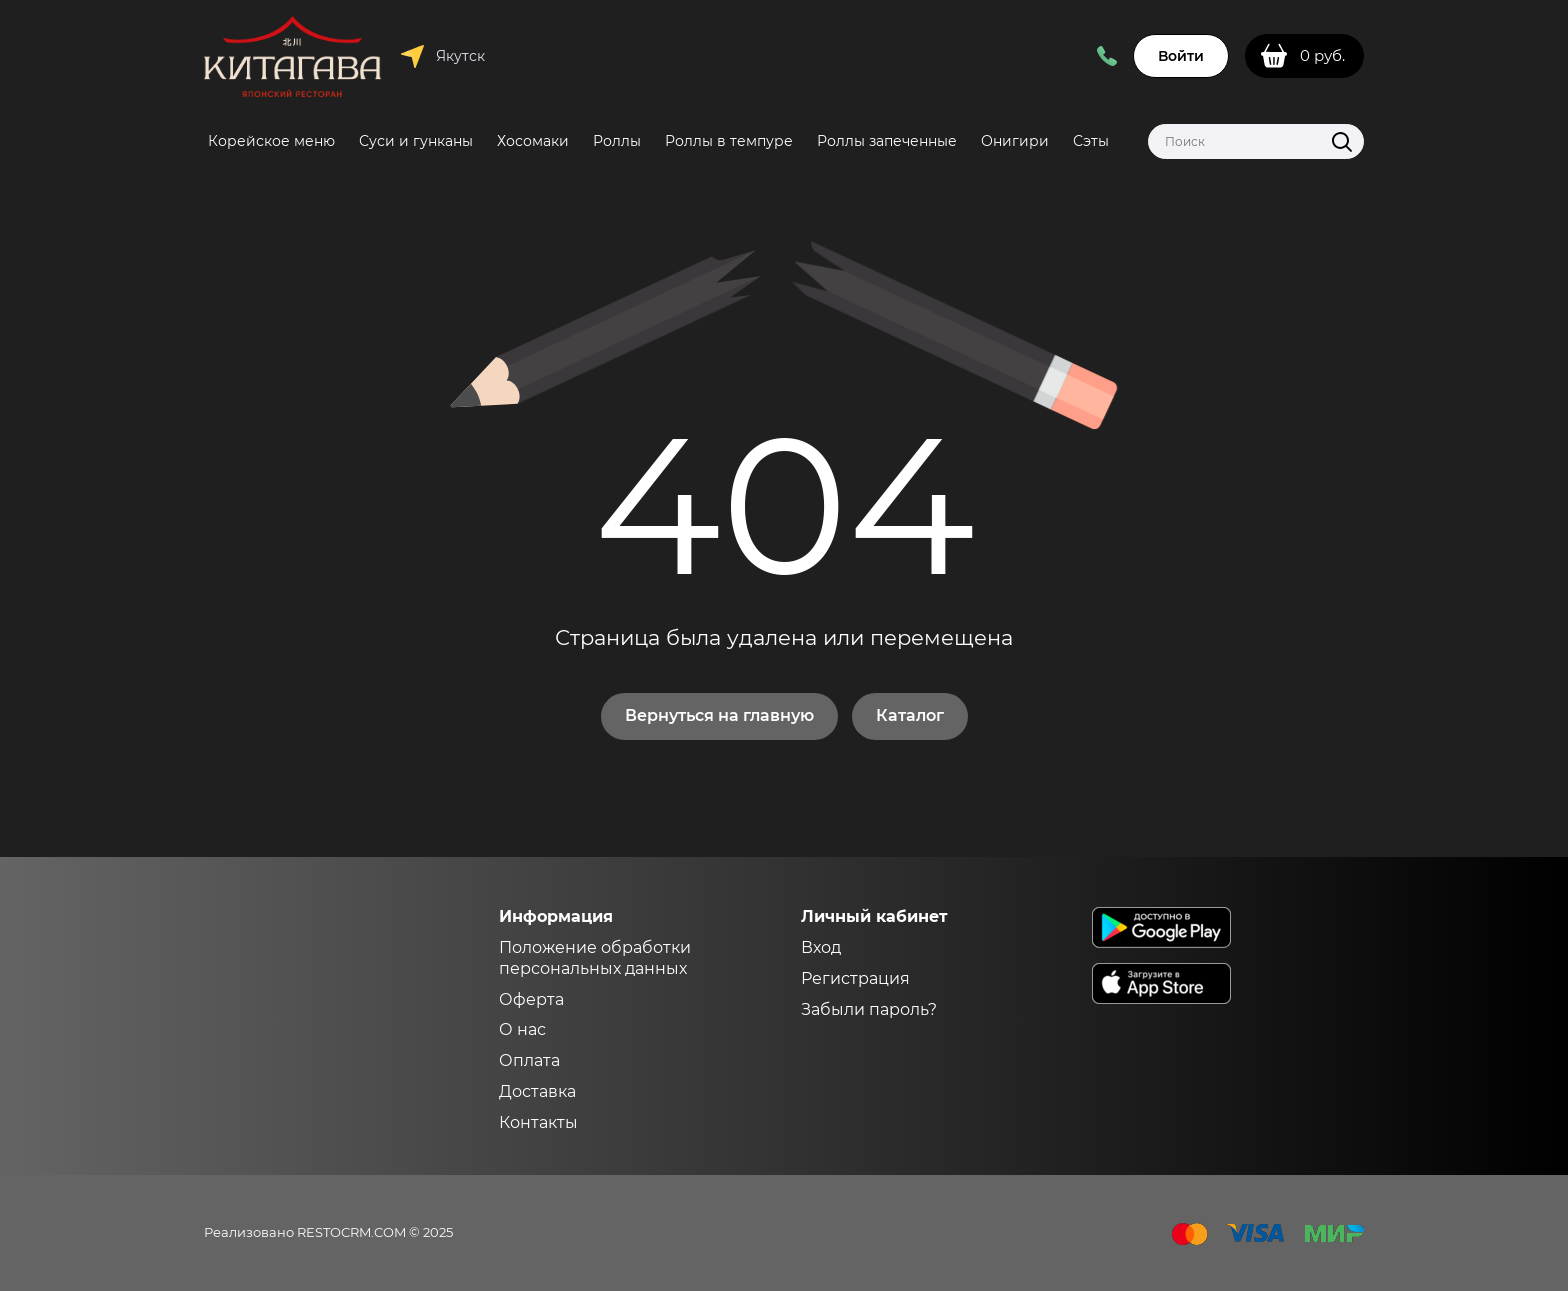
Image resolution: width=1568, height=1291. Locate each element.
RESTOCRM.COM (351, 1232)
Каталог (910, 715)
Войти (1181, 56)
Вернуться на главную (719, 715)
